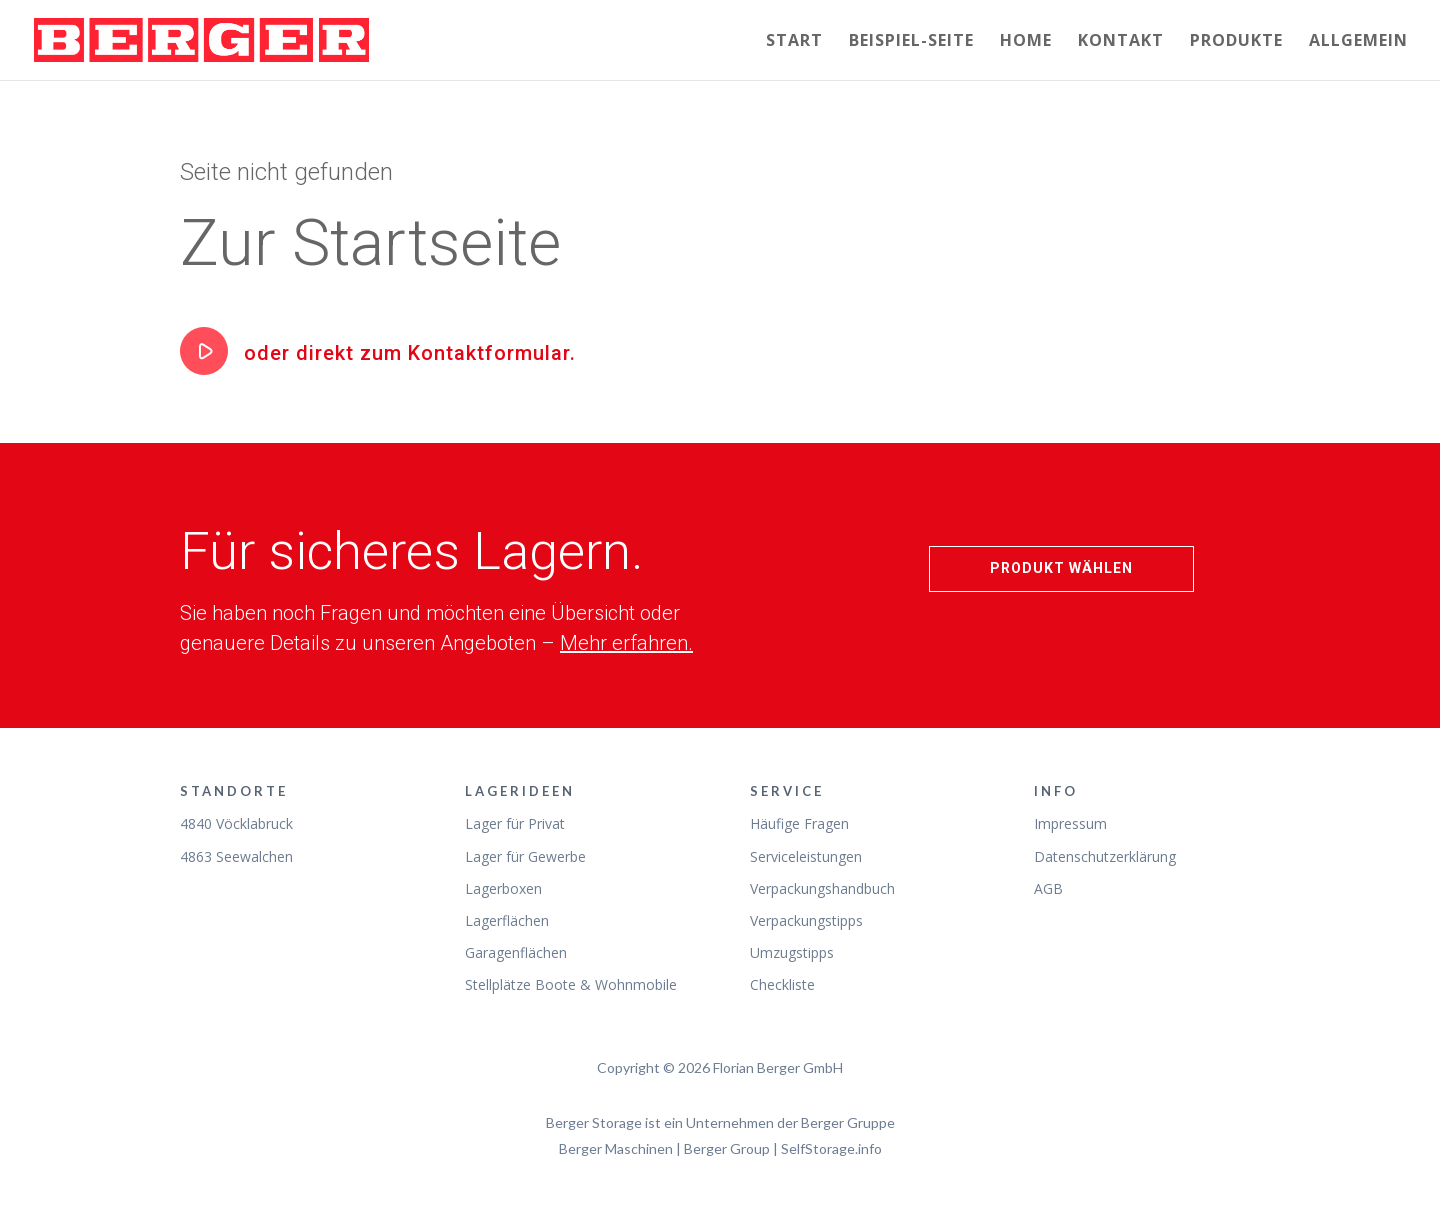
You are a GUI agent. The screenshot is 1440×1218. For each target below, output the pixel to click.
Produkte (1236, 42)
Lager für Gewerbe (525, 856)
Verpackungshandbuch (822, 888)
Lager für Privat (515, 823)
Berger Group (727, 1148)
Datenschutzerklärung (1105, 856)
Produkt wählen (1061, 568)
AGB (1048, 888)
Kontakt (1121, 42)
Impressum (1070, 823)
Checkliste (782, 984)
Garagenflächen (516, 952)
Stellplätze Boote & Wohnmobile (571, 984)
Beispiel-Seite (911, 42)
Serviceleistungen (806, 856)
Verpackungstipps (806, 920)
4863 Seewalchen (236, 856)
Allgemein (1358, 42)
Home (1026, 42)
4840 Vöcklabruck (236, 823)
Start (794, 42)
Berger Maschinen (616, 1148)
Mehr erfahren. (626, 643)
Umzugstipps (792, 952)
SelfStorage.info (831, 1148)
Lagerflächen (507, 920)
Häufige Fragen (799, 823)
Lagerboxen (503, 888)
